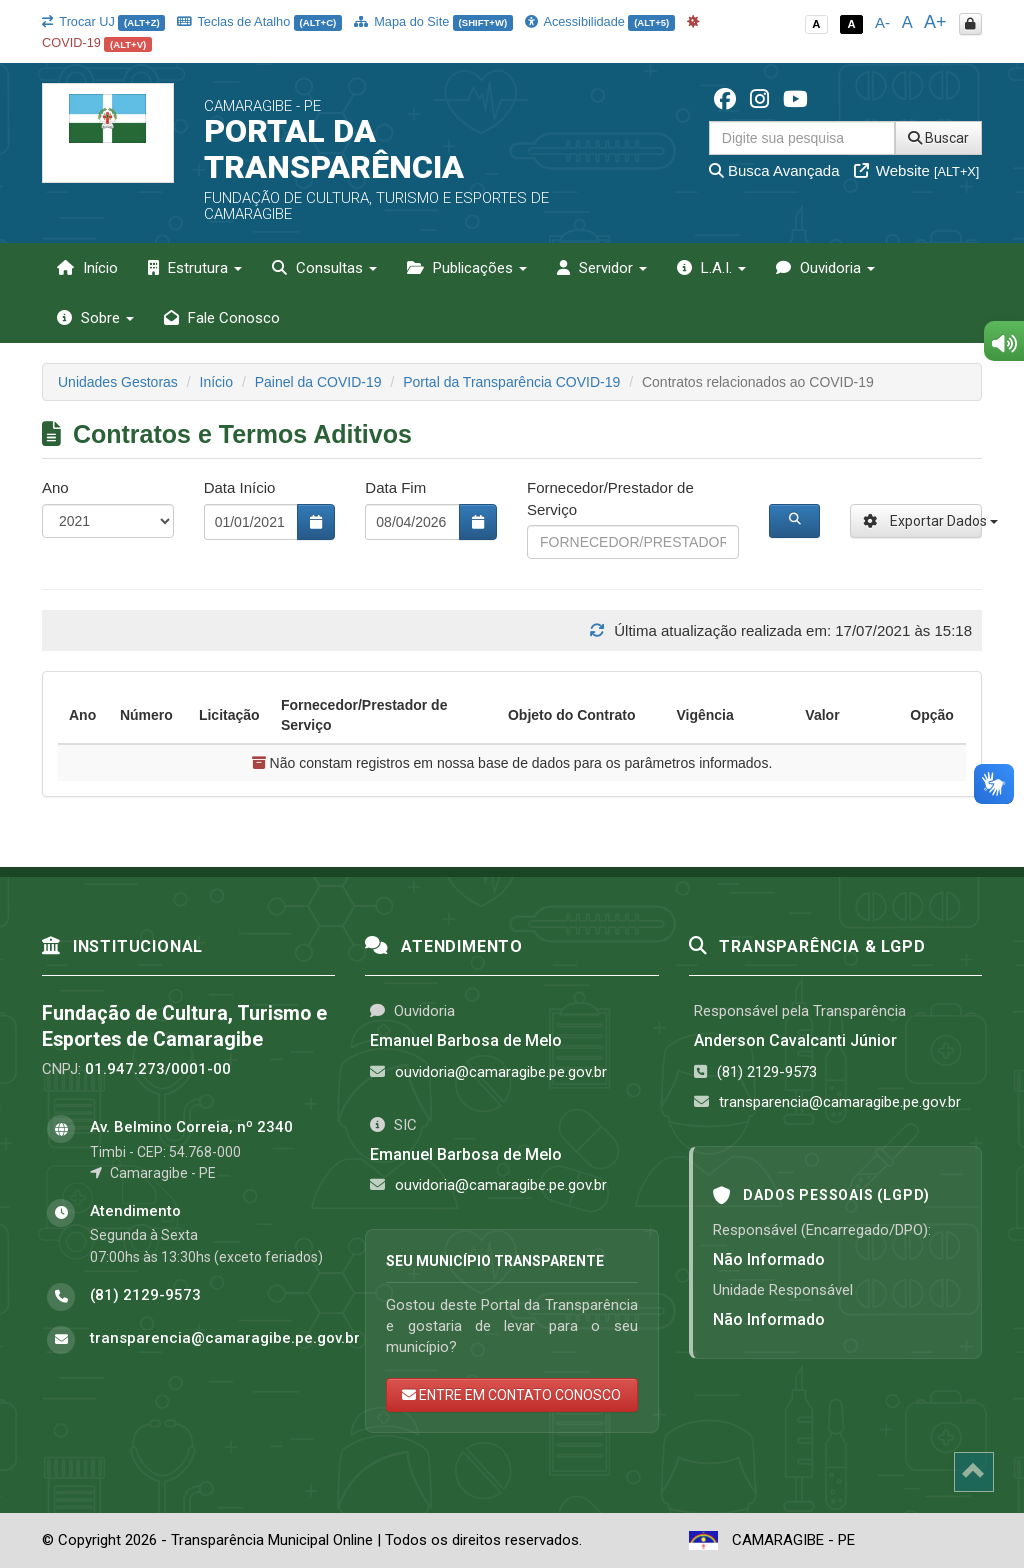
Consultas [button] (324, 268)
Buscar (938, 138)
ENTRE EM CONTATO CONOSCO (511, 1395)
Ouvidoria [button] (825, 268)
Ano (55, 487)
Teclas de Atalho (259, 21)
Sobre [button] (95, 318)
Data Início (240, 487)
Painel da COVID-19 (318, 382)
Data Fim (395, 487)
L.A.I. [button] (711, 268)
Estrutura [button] (195, 268)
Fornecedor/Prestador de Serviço (610, 498)
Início (87, 268)
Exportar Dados (922, 521)
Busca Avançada (774, 170)
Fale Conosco (222, 318)
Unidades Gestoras (118, 382)
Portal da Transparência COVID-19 (511, 382)
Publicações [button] (467, 268)
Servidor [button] (602, 268)
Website (917, 170)
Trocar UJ (103, 21)
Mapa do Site (433, 21)
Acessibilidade (600, 21)
